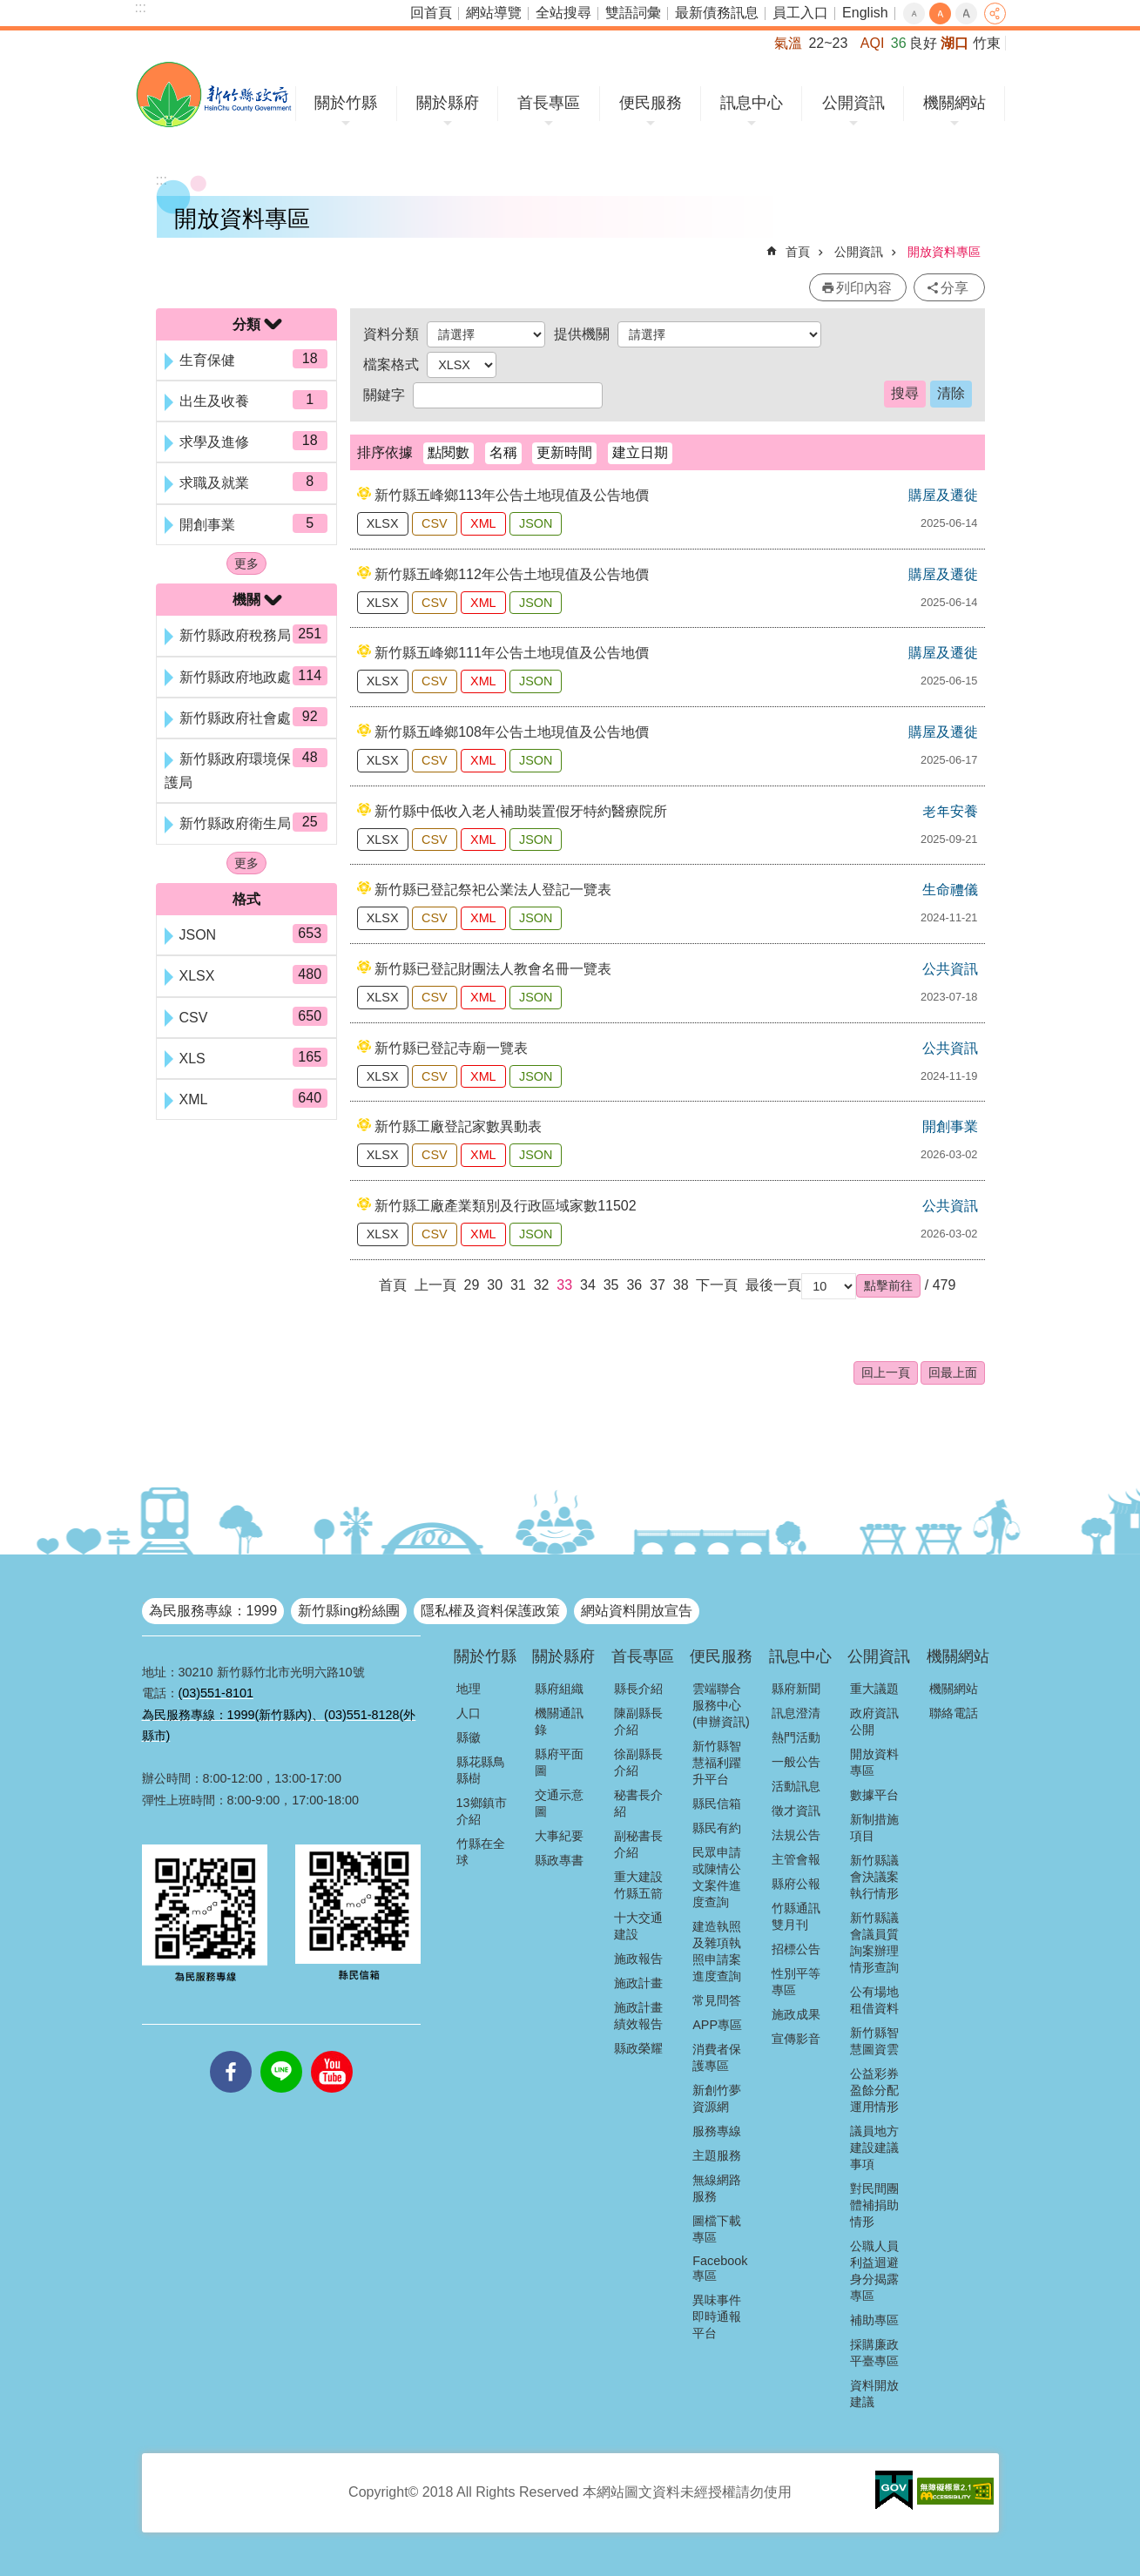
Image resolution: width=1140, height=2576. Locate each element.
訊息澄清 (796, 1713)
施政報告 (638, 1959)
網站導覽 (494, 12)
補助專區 (874, 2320)
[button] (888, 1285)
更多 (246, 563)
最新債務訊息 (717, 12)
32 (542, 1285)
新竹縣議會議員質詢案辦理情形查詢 (874, 1942)
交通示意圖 (559, 1803)
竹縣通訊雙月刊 (796, 1916)
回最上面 (952, 1372)
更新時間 (564, 452)
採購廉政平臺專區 (874, 2352)
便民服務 (650, 102)
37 (657, 1285)
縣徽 (468, 1737)
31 (518, 1285)
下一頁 (717, 1285)
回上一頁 (885, 1372)
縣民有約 (716, 1828)
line (281, 2051)
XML (483, 523)
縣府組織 (559, 1689)
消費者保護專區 (716, 2057)
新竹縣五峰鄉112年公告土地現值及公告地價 (511, 574)
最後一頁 (773, 1285)
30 (495, 1285)
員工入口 (800, 12)
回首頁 (431, 12)
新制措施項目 (874, 1827)
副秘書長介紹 (638, 1844)
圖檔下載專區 (716, 2229)
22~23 (827, 43)
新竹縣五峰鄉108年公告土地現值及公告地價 (511, 732)
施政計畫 (638, 1983)
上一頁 (435, 1285)
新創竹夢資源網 (716, 2098)
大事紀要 (559, 1836)
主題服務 (716, 2155)
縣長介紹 (638, 1689)
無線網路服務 (716, 2188)
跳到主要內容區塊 (9, 9)
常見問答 (716, 2000)
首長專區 (548, 102)
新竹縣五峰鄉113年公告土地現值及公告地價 (511, 495)
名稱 (503, 452)
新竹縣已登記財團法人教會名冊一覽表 (492, 968)
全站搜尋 (563, 12)
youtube (332, 2051)
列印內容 (864, 287)
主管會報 (796, 1859)
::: (140, 7)
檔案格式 (391, 364)
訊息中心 (751, 102)
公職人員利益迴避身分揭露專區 (874, 2271)
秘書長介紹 (638, 1803)
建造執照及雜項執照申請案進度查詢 (716, 1951)
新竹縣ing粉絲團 (349, 1610)
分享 (995, 13)
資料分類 (391, 334)
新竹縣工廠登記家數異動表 (458, 1126)
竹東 (987, 43)
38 (681, 1285)
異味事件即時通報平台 (716, 2316)
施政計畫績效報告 (638, 2015)
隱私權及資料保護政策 (490, 1610)
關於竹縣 (345, 102)
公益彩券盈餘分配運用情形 (874, 2090)
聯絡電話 (953, 1713)
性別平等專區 (796, 1981)
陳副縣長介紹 (638, 1721)
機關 (246, 599)
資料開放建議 (874, 2393)
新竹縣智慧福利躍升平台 (716, 1762)
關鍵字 (384, 395)
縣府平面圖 (559, 1762)
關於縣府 (447, 102)
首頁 (798, 252)
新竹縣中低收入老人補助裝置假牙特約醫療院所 (520, 811)
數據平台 (874, 1795)
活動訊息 (796, 1786)
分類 (246, 324)
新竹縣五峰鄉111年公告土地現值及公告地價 (511, 652)
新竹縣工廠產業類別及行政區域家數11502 (505, 1205)
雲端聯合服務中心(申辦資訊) (721, 1705)
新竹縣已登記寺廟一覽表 (451, 1048)
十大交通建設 (638, 1926)
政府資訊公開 (874, 1721)
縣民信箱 (716, 1804)
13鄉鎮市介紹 (481, 1811)
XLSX (383, 523)
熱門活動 (796, 1737)
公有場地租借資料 (874, 2000)
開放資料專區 (944, 252)
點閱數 (448, 452)
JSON (535, 523)
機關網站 (954, 102)
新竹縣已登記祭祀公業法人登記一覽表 (492, 889)
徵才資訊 (796, 1810)
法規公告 (796, 1835)
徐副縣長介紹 (638, 1762)
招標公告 (796, 1949)
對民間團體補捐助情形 (874, 2205)
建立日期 (640, 452)
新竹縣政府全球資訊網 (214, 94)
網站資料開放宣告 (636, 1610)
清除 (951, 393)
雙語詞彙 (633, 12)
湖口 (954, 43)
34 (588, 1285)
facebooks (231, 2051)
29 (472, 1285)
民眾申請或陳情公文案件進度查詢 (716, 1877)
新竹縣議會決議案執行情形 (874, 1876)
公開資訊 (853, 102)
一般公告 (796, 1762)
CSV (435, 523)
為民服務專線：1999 (213, 1610)
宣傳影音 (796, 2039)
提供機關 (582, 334)
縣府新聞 (796, 1689)
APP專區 (717, 2025)
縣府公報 (796, 1884)
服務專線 (716, 2131)
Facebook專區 (719, 2268)
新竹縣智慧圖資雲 (874, 2041)
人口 (468, 1713)
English (864, 12)
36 (634, 1285)
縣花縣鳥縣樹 (480, 1770)
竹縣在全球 (480, 1852)
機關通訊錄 (559, 1721)
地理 (468, 1689)
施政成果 (796, 2014)
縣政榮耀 (638, 2048)
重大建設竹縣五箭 (638, 1885)
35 (611, 1285)
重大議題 (874, 1689)
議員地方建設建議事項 (874, 2147)
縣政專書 (559, 1860)
